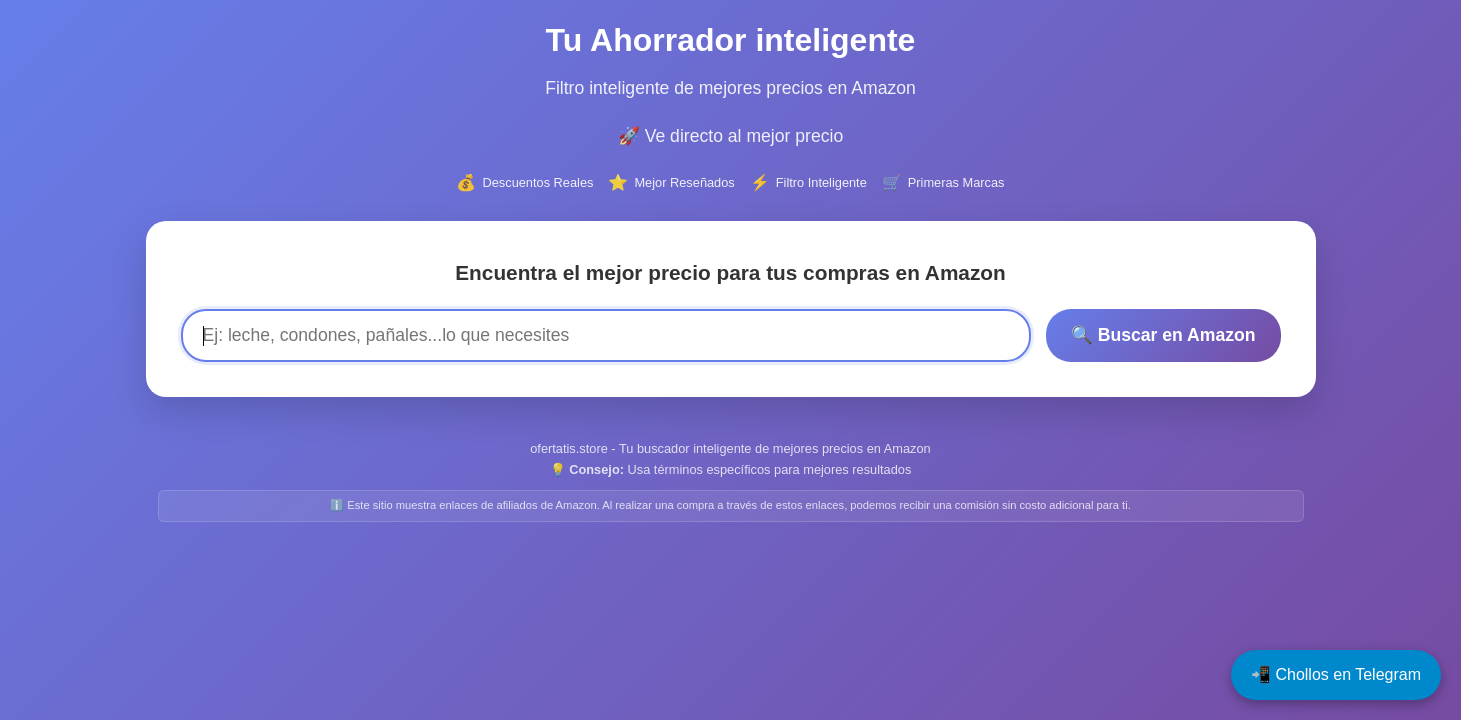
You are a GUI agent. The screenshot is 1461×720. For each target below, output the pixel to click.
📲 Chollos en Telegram (1336, 674)
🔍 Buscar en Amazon (1163, 335)
